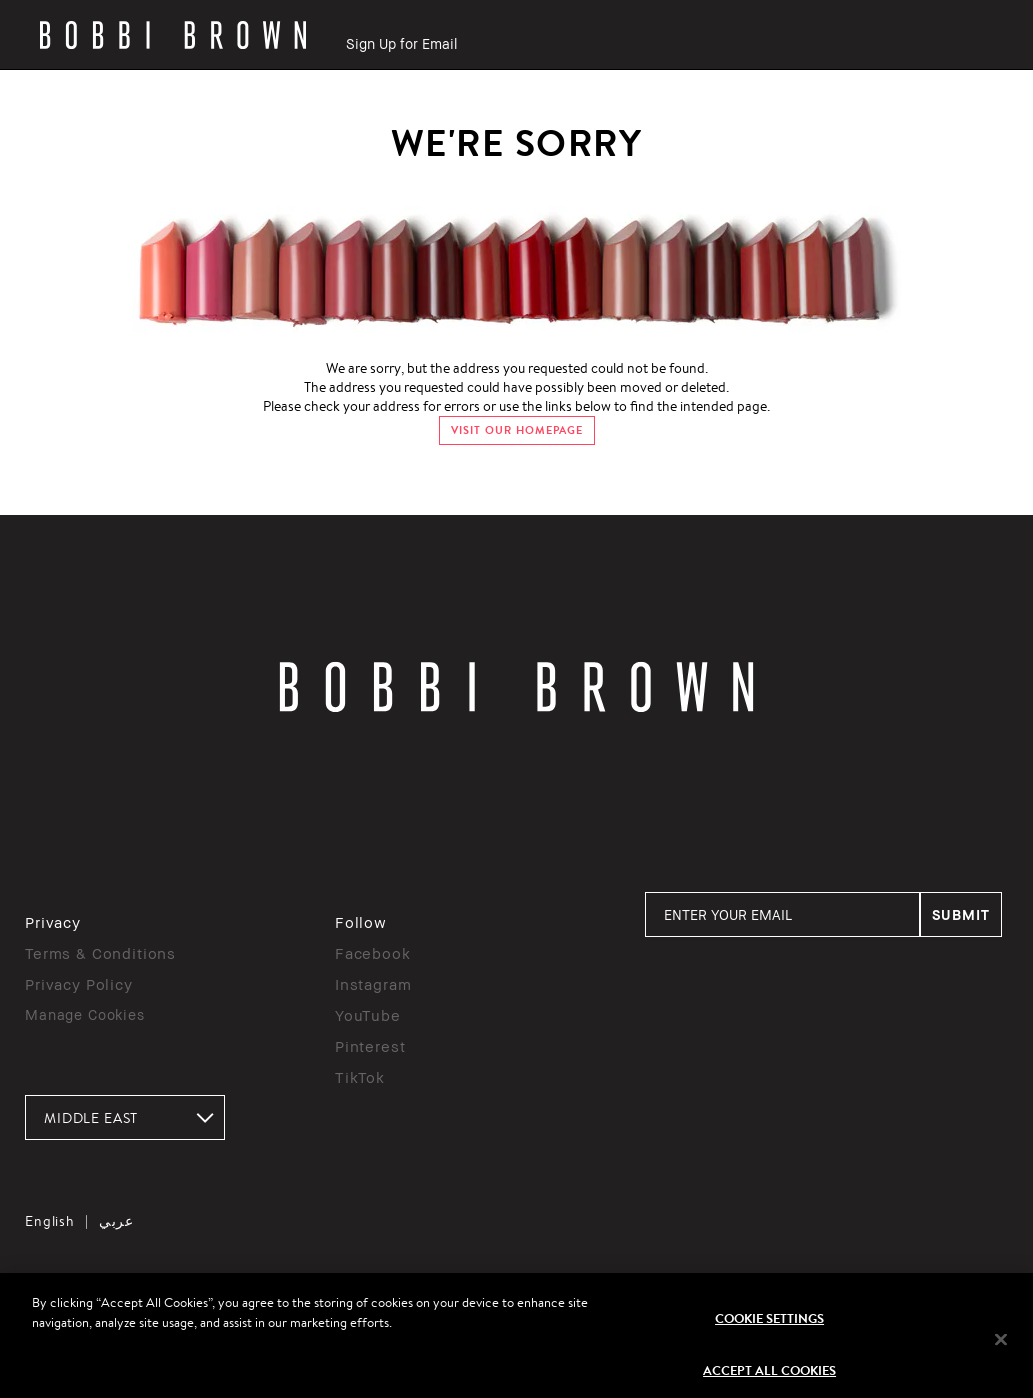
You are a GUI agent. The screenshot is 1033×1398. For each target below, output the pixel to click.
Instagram (373, 984)
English (50, 1221)
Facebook (373, 953)
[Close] (1001, 1348)
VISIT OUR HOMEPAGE (517, 430)
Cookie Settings (769, 1326)
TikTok (360, 1077)
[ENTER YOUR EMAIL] (782, 914)
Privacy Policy (79, 984)
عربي (116, 1221)
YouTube (368, 1015)
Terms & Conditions (100, 953)
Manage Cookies (85, 1014)
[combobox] (125, 1117)
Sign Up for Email (401, 43)
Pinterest (370, 1046)
